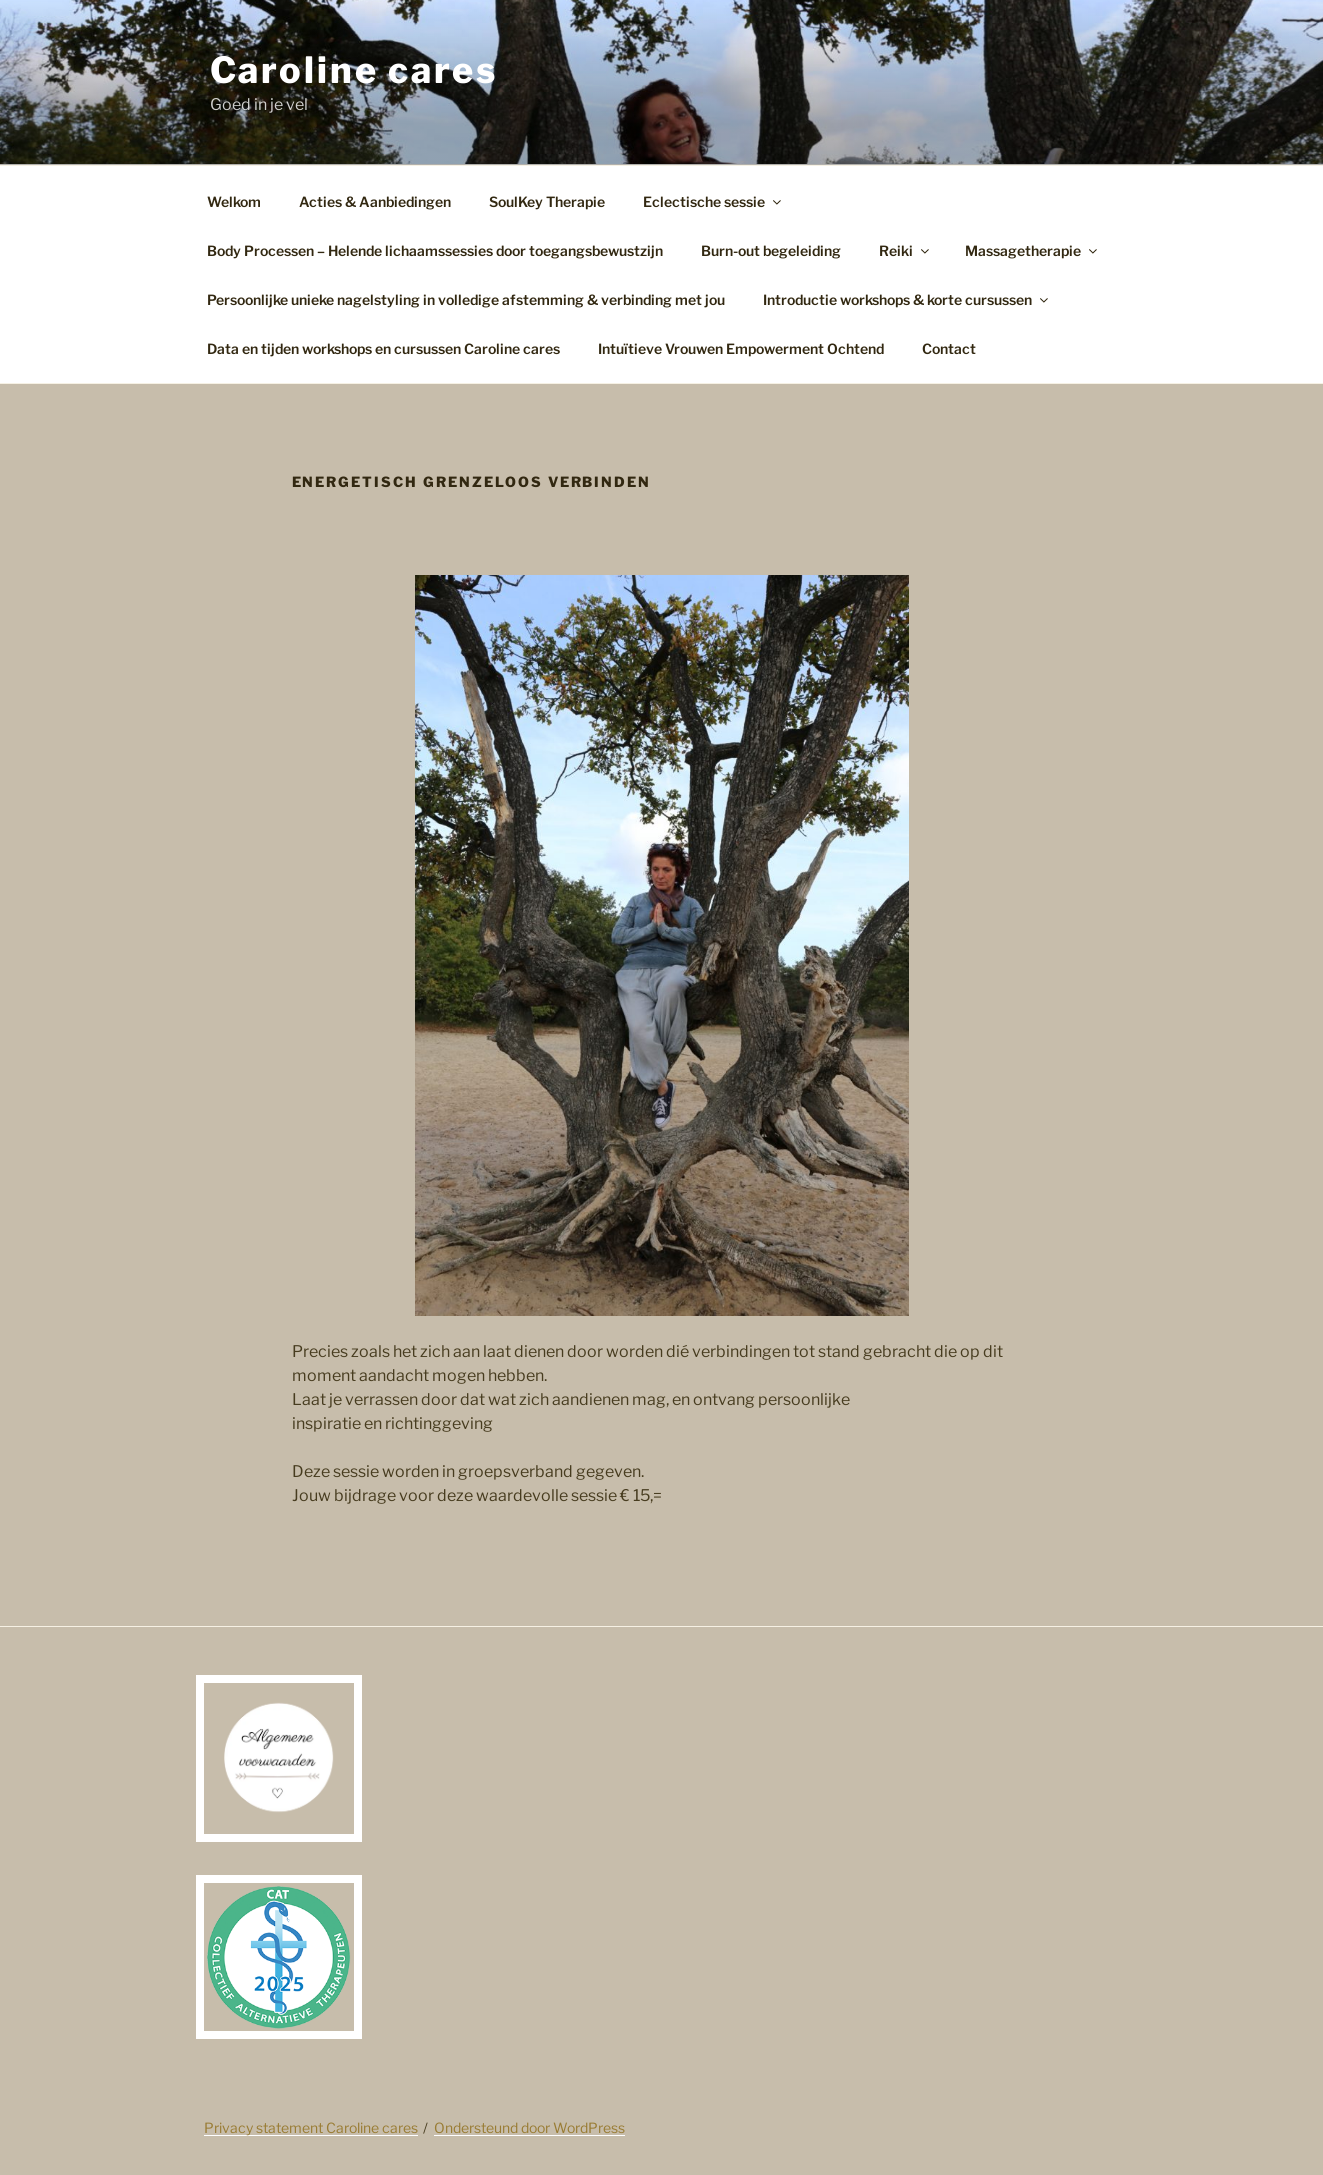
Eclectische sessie (713, 201)
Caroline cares (354, 70)
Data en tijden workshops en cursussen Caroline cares (383, 348)
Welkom (234, 201)
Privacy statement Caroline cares (311, 2127)
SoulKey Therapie (547, 201)
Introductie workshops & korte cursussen (907, 299)
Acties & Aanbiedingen (375, 201)
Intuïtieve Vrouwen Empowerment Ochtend (741, 348)
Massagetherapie (1032, 250)
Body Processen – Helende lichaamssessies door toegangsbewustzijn (435, 250)
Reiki (905, 250)
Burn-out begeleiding (771, 250)
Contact (949, 348)
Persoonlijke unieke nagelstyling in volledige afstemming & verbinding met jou (466, 299)
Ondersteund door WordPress (529, 2127)
